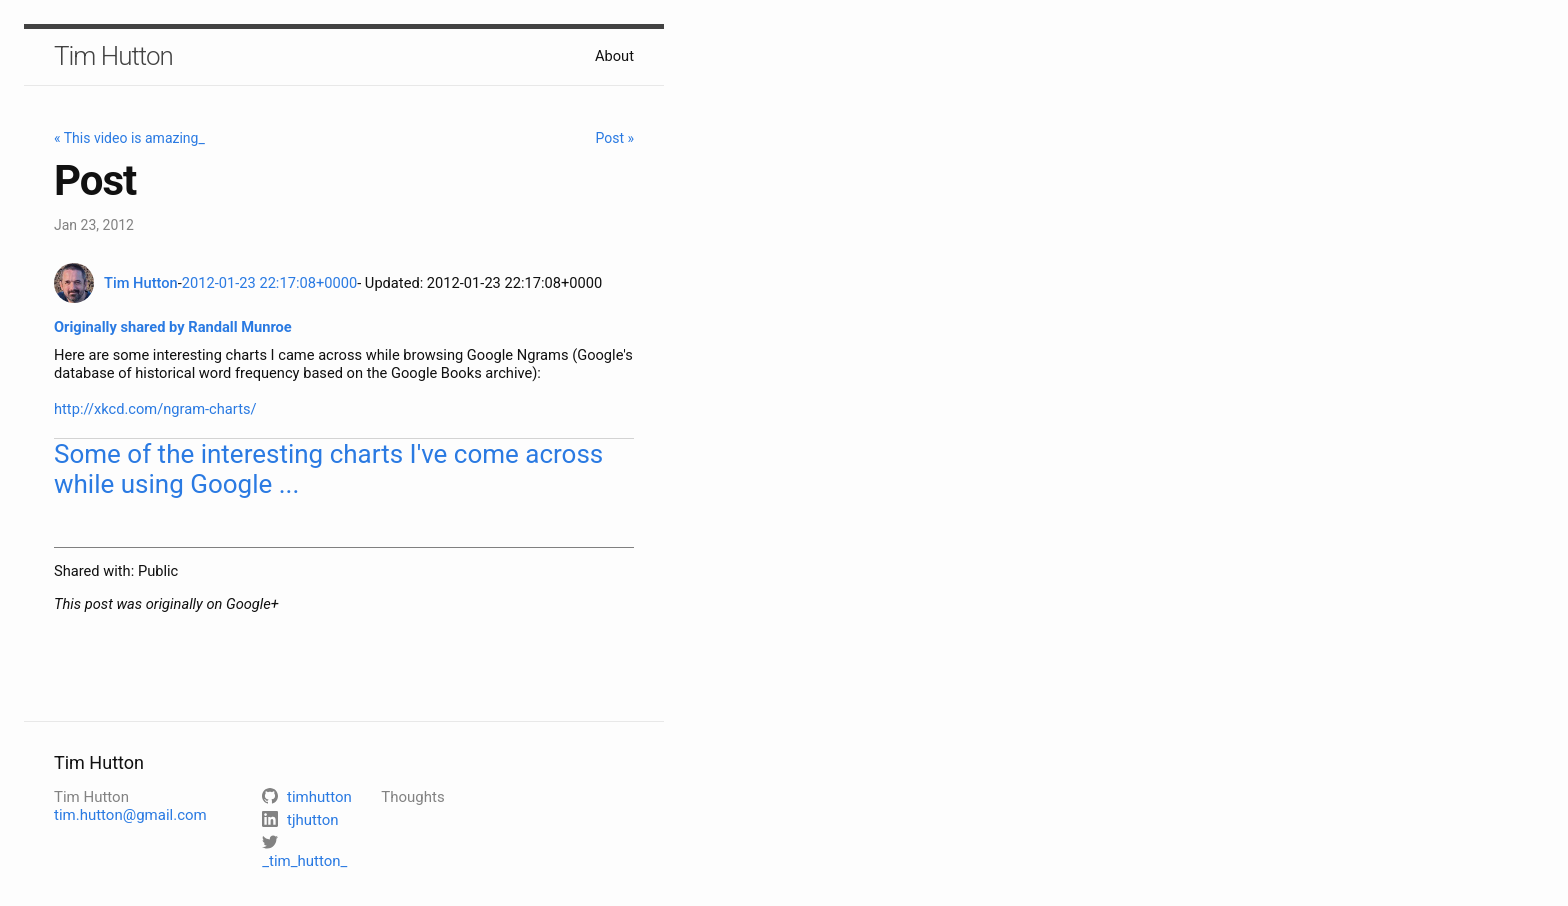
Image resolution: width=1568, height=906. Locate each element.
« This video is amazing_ (129, 138)
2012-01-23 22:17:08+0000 (269, 283)
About (614, 56)
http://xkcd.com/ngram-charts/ (155, 409)
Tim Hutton (113, 56)
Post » (614, 138)
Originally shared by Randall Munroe (173, 327)
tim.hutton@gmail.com (130, 815)
